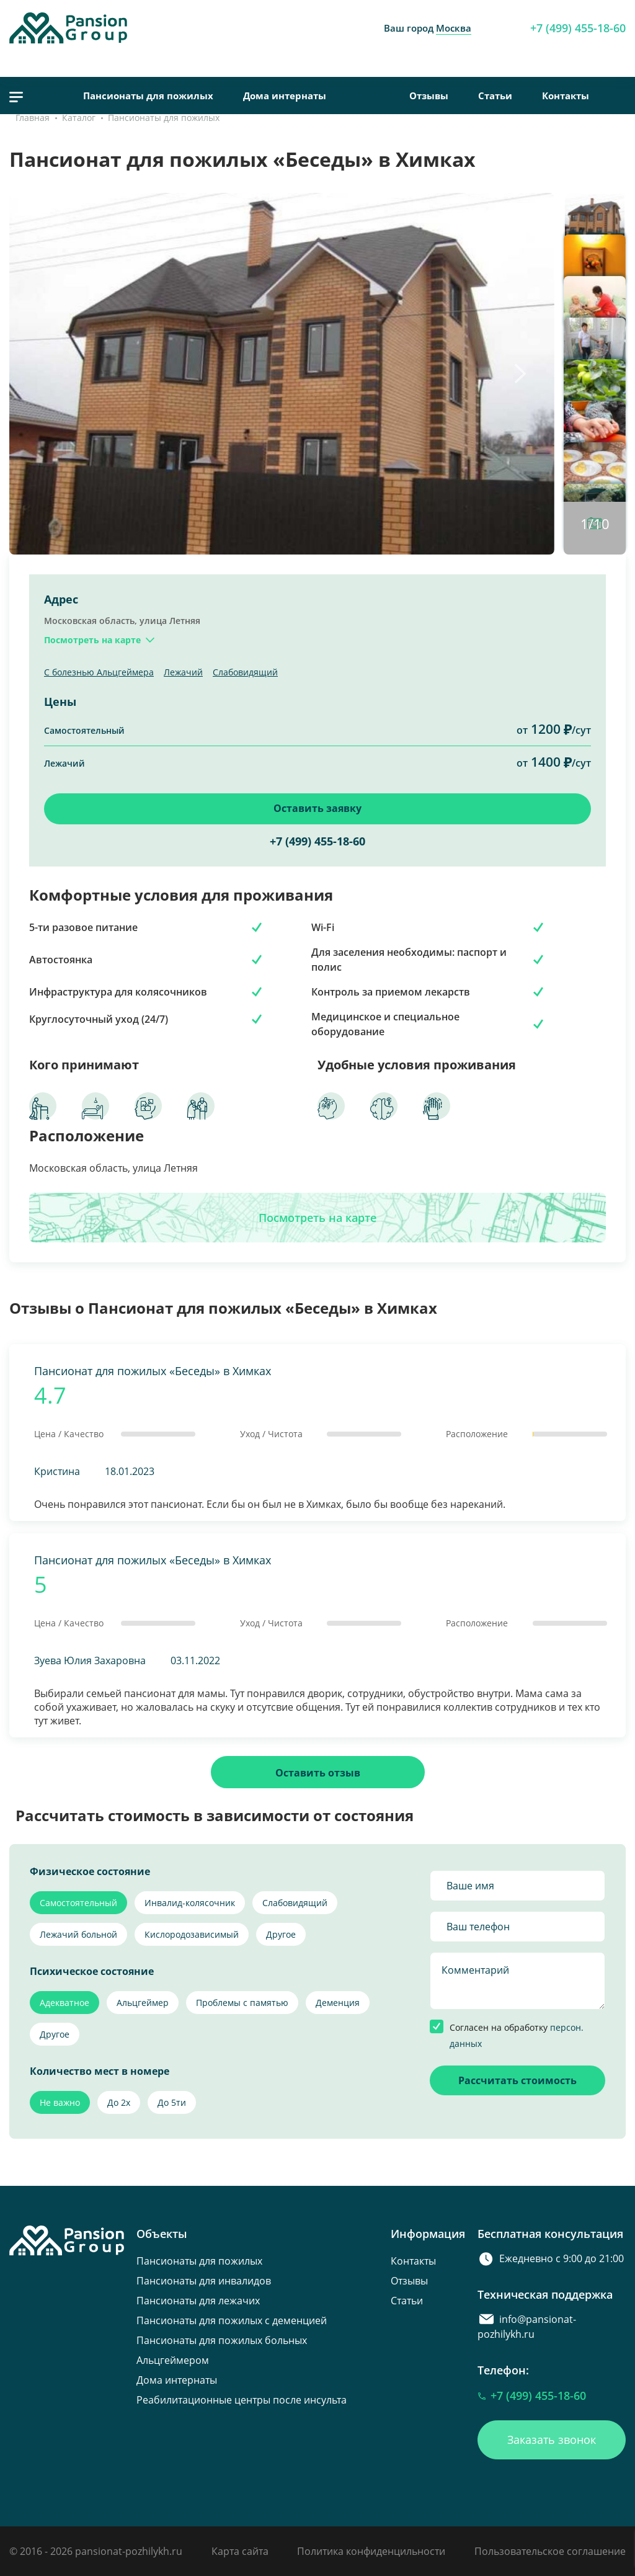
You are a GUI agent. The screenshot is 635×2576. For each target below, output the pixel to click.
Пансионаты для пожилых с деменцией (231, 2320)
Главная (33, 117)
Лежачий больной (78, 1934)
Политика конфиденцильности (371, 2551)
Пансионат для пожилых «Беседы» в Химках (152, 1370)
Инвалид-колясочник (189, 1903)
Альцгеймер (143, 2002)
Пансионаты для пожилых (148, 95)
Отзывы (428, 95)
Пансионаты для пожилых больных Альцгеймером (221, 2350)
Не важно (60, 2102)
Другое (281, 1934)
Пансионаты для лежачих (198, 2300)
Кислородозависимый (191, 1934)
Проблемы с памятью (242, 2002)
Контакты (565, 95)
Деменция (338, 2002)
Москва (453, 28)
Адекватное (64, 2002)
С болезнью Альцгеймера (99, 672)
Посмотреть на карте (317, 1217)
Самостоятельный (78, 1903)
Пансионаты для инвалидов (203, 2281)
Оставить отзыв (317, 1773)
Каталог (78, 117)
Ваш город (427, 28)
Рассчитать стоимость (517, 2080)
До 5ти (172, 2102)
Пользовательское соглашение (550, 2551)
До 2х (118, 2102)
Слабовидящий (245, 672)
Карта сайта (240, 2551)
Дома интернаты (284, 95)
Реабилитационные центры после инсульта (241, 2400)
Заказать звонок (551, 2439)
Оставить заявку (317, 808)
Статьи (495, 95)
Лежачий (183, 672)
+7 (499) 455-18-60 (578, 27)
